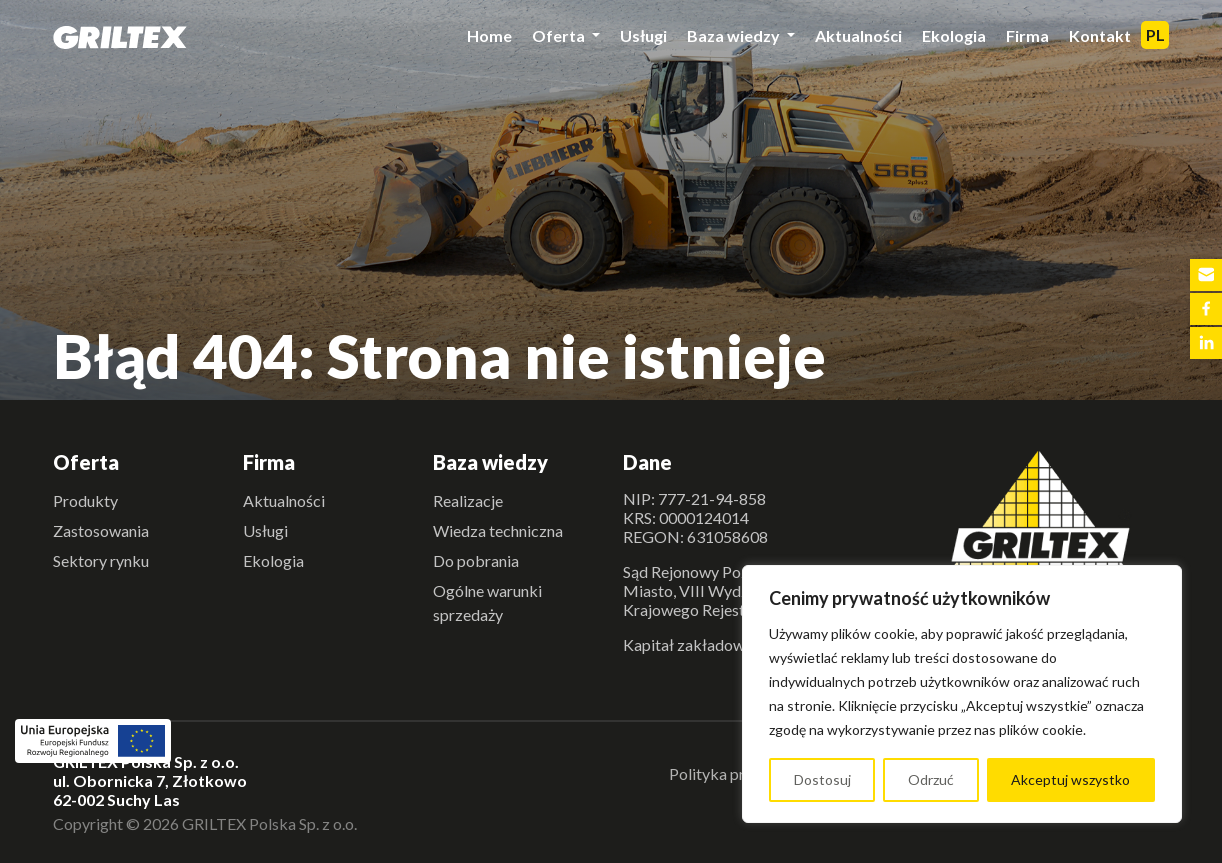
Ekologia (954, 35)
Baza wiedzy (735, 35)
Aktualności (858, 35)
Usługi (643, 35)
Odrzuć (931, 779)
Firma (1027, 35)
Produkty (85, 500)
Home (489, 35)
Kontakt (1100, 35)
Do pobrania (476, 560)
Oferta (560, 35)
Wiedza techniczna (498, 530)
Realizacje (468, 500)
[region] (962, 694)
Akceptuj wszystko (1070, 779)
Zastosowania (101, 530)
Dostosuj (822, 779)
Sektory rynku (101, 560)
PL (1155, 34)
